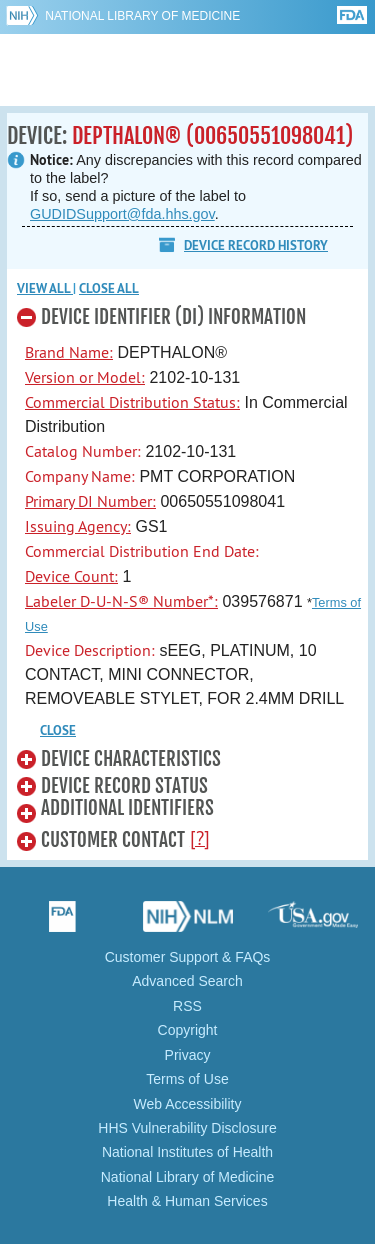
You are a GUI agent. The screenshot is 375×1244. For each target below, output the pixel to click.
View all (45, 288)
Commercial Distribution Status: (132, 402)
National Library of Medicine (142, 16)
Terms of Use (187, 1079)
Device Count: (71, 576)
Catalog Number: (83, 451)
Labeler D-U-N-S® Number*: (121, 601)
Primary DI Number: (90, 501)
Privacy (188, 1055)
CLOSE (58, 730)
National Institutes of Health (187, 1152)
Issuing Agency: (78, 526)
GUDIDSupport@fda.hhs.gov (122, 214)
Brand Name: (69, 352)
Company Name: (80, 476)
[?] (200, 838)
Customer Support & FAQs (188, 957)
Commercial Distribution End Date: (142, 551)
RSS (187, 1006)
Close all (109, 288)
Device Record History (256, 245)
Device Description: (90, 650)
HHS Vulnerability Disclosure (187, 1128)
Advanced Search (187, 981)
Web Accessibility (188, 1104)
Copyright (188, 1030)
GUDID (187, 70)
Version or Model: (85, 377)
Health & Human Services (187, 1201)
